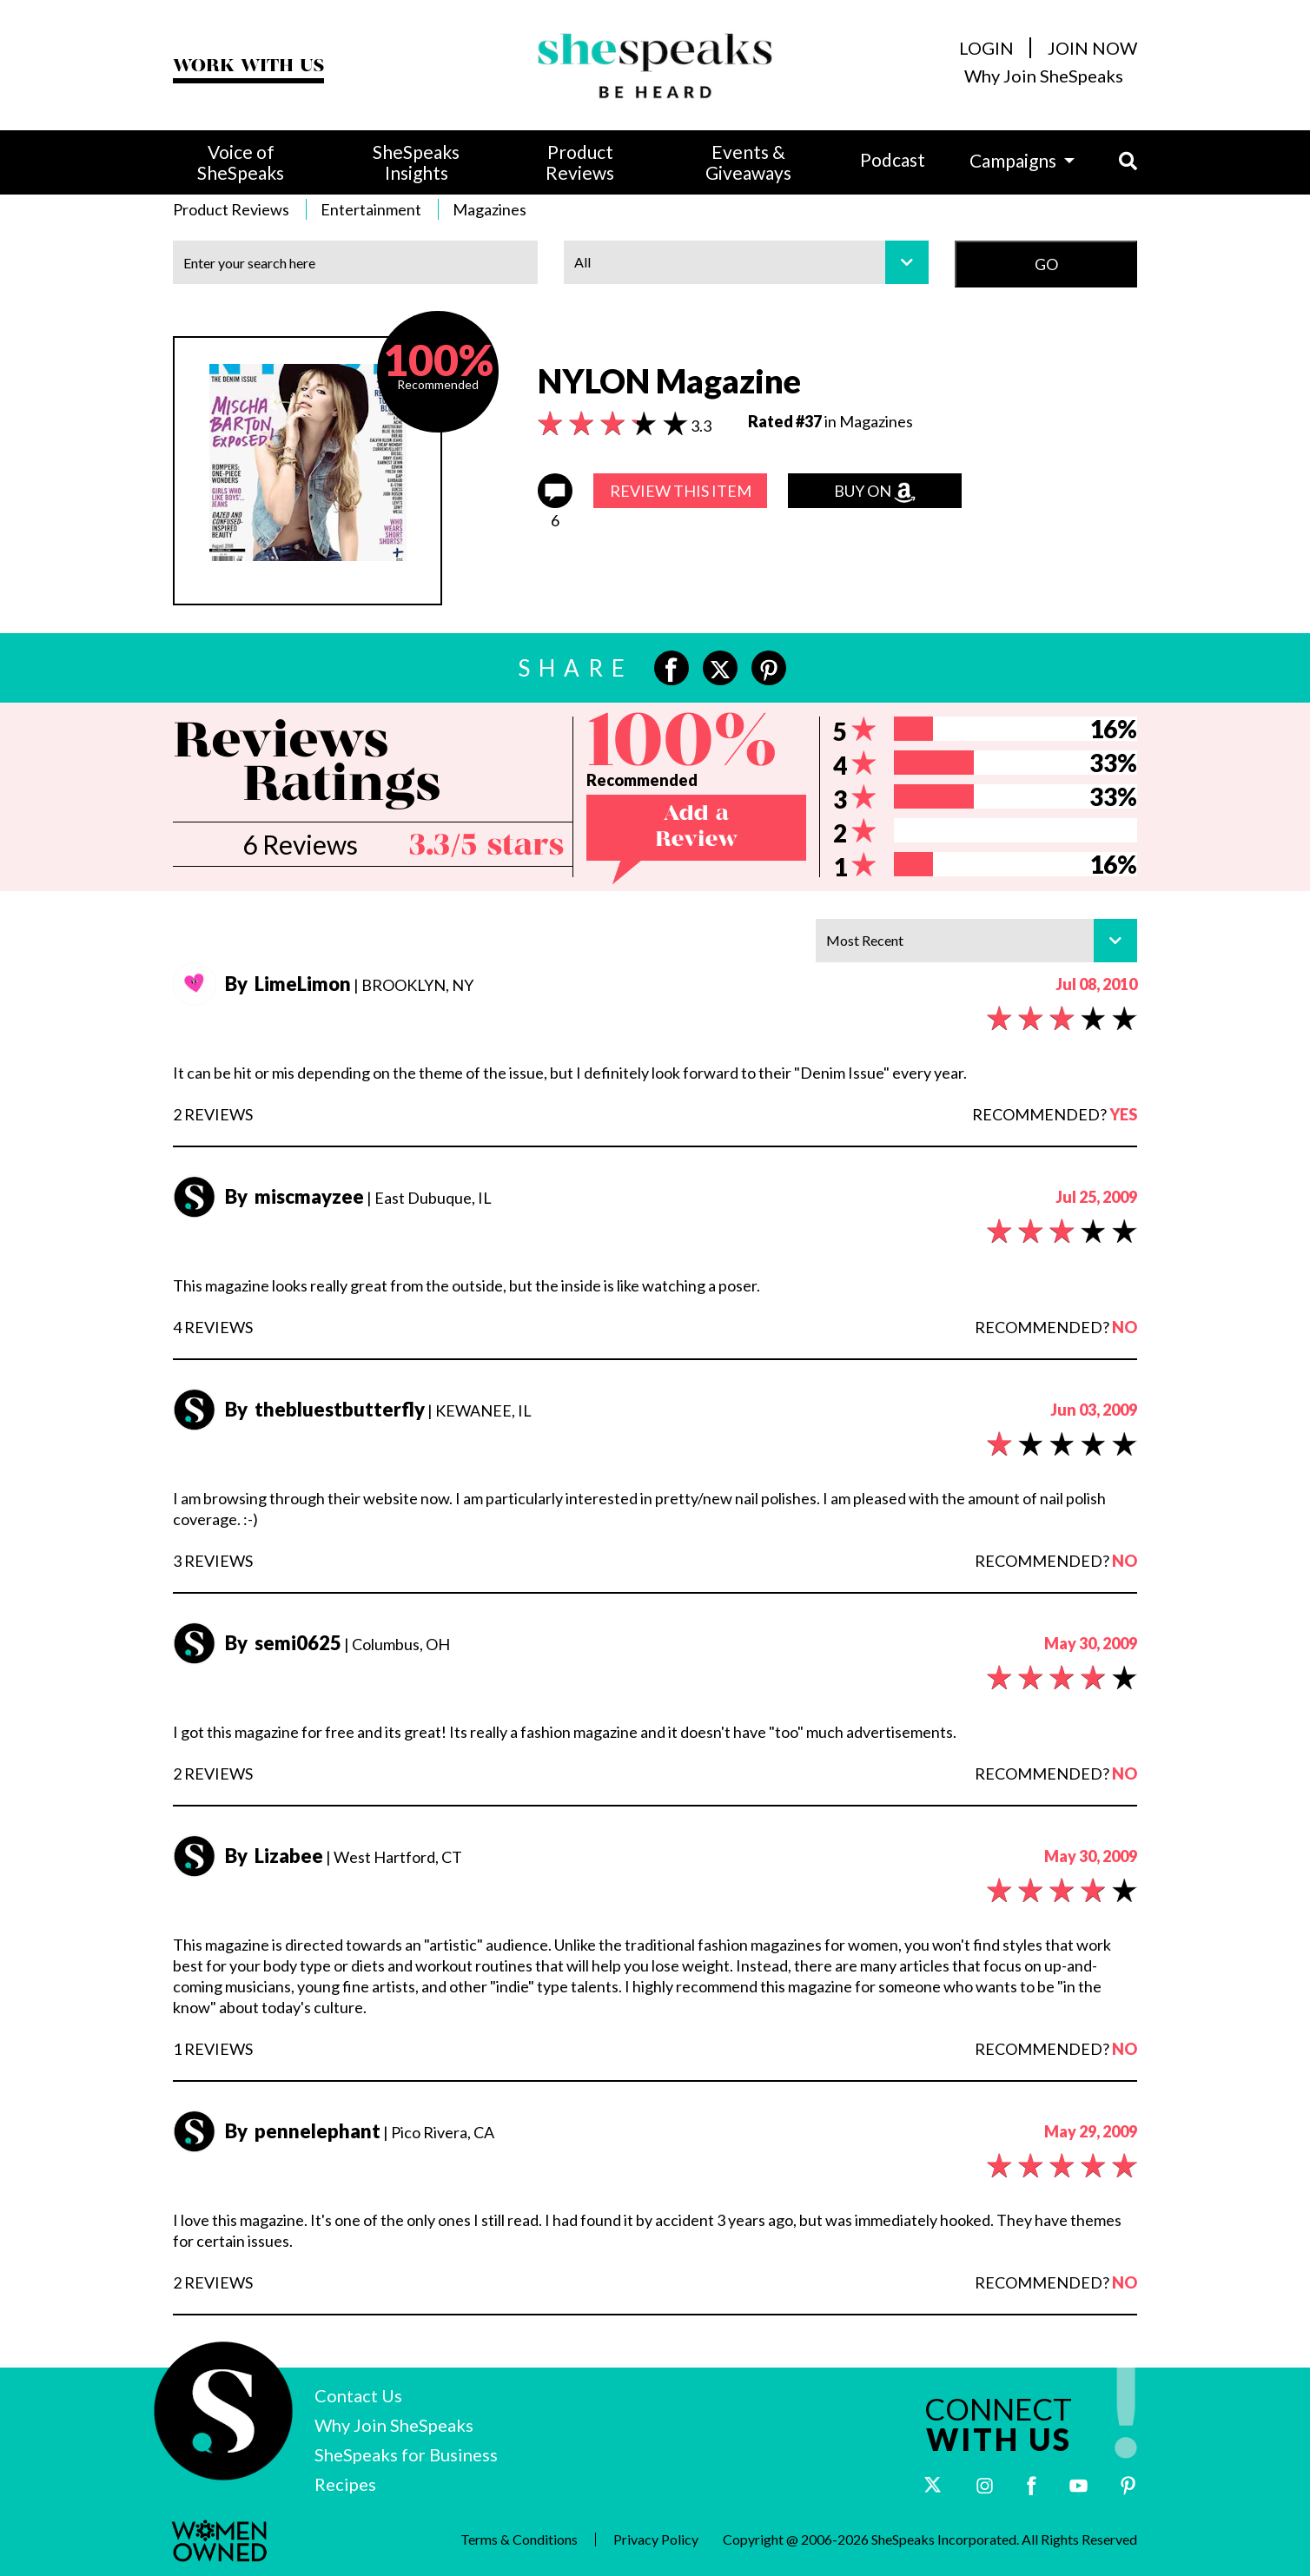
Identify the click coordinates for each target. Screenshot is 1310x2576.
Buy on (875, 492)
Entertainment (371, 209)
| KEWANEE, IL (383, 1410)
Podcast (892, 159)
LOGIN (986, 47)
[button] (1106, 160)
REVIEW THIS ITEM (680, 490)
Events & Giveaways (748, 162)
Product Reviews (580, 162)
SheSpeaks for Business (406, 2454)
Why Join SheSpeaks (1043, 75)
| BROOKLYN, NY (354, 984)
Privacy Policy (655, 2539)
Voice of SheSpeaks (240, 162)
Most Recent (981, 940)
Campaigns (1014, 160)
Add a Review (696, 827)
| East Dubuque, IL (363, 1197)
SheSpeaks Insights (416, 162)
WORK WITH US (248, 66)
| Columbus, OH (342, 1644)
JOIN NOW (1092, 47)
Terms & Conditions (519, 2539)
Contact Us (358, 2395)
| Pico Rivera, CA (365, 2132)
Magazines (489, 209)
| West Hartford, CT (349, 1856)
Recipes (345, 2484)
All (751, 262)
